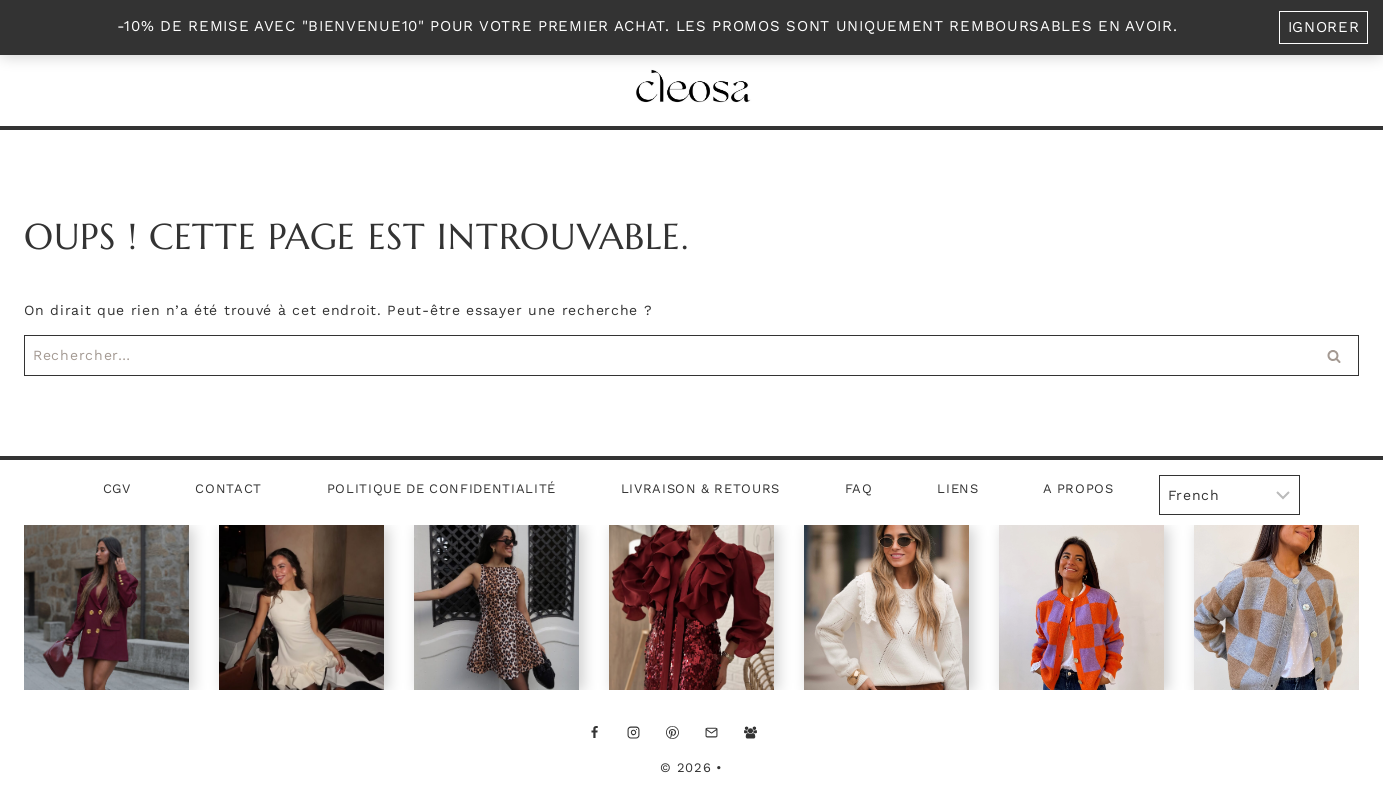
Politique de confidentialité (441, 488)
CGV (117, 488)
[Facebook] (594, 732)
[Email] (711, 732)
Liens (957, 488)
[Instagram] (633, 732)
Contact (228, 488)
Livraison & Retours (700, 488)
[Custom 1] (789, 732)
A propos (1078, 488)
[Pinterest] (672, 732)
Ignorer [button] (1324, 27)
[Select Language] (1229, 495)
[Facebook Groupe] (750, 732)
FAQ (859, 488)
